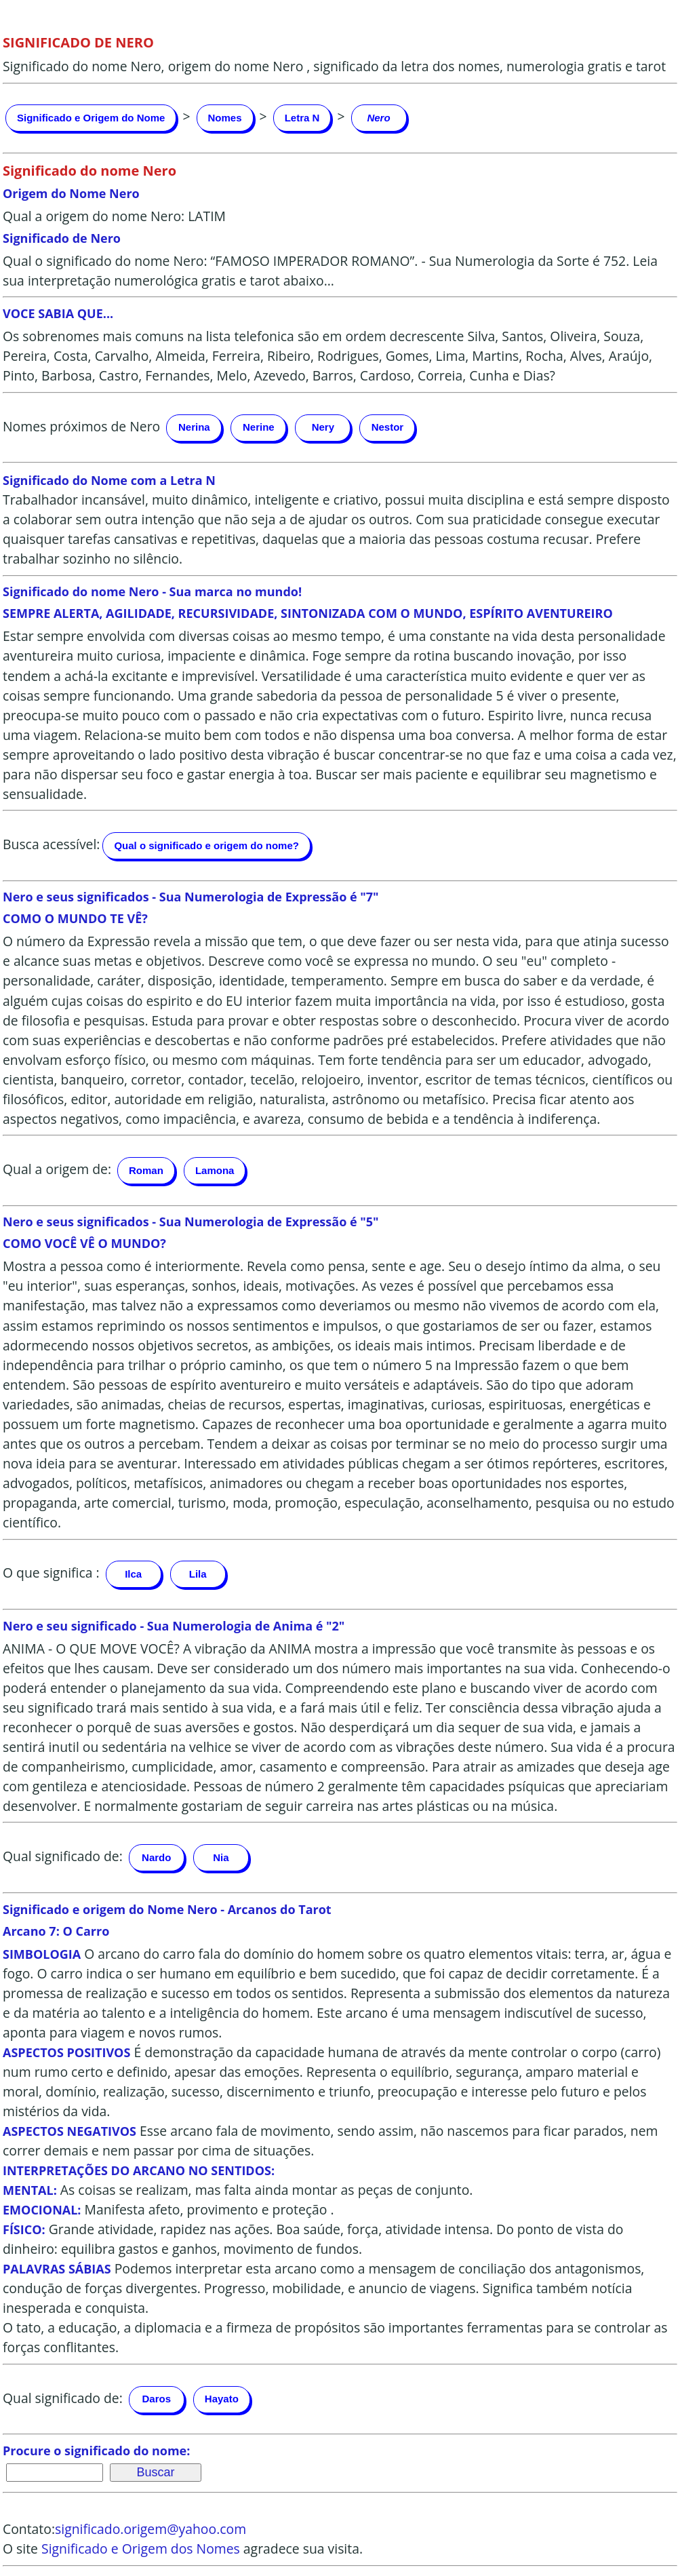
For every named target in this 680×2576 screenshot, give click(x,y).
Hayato (222, 2398)
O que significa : (51, 1572)
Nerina (194, 427)
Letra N (302, 117)
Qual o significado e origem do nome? (206, 845)
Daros (157, 2398)
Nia (220, 1857)
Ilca (133, 1574)
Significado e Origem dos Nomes (140, 2548)
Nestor (388, 427)
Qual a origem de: (57, 1169)
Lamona (215, 1170)
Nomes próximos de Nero (81, 426)
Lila (198, 1574)
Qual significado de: (63, 1856)
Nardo (156, 1857)
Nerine (259, 427)
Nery (323, 427)
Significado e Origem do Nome (91, 117)
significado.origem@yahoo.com (150, 2529)
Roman (146, 1170)
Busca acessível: (51, 844)
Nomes (225, 117)
